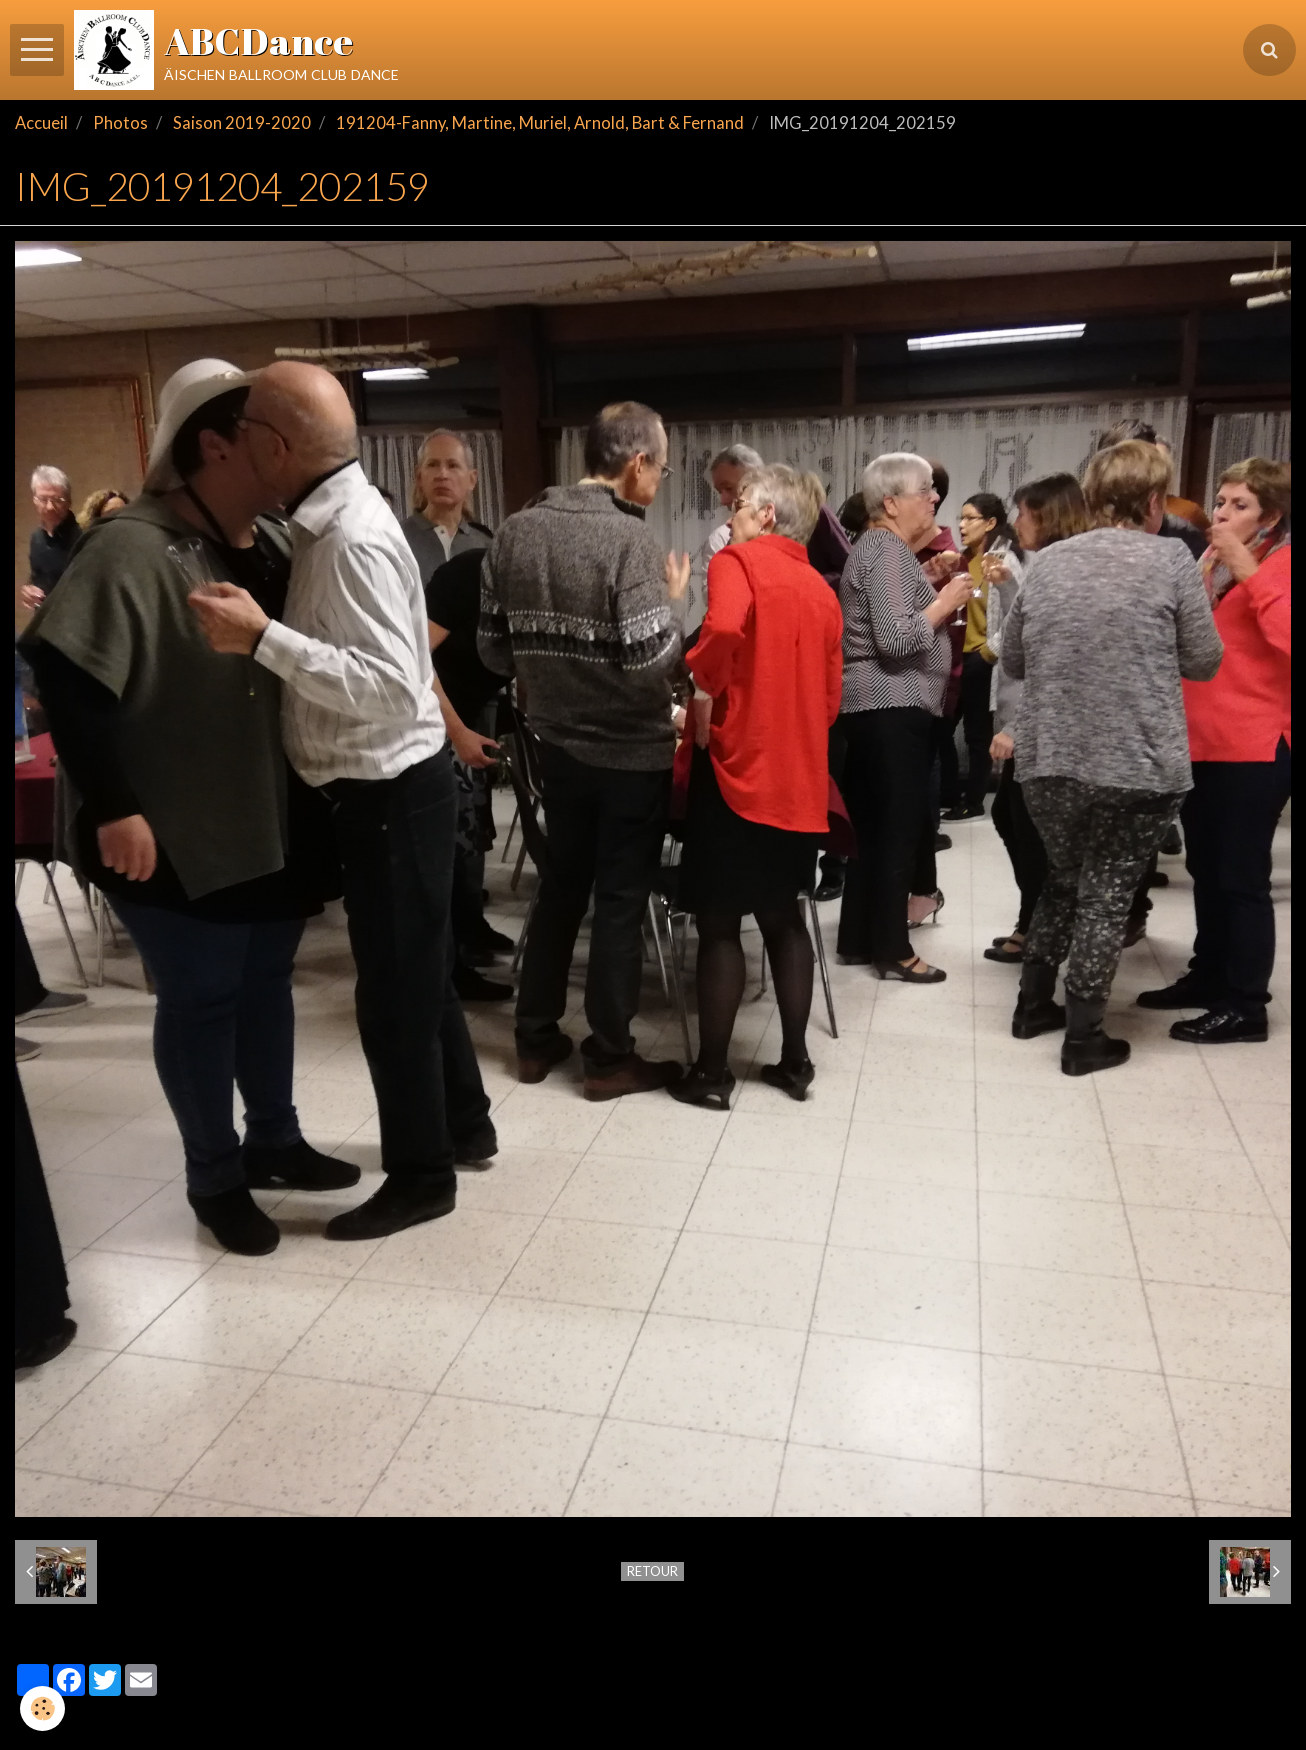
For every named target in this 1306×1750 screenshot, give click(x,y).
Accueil (41, 123)
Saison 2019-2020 (242, 123)
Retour (652, 1571)
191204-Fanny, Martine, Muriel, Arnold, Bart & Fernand (540, 123)
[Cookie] (42, 1708)
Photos (120, 123)
